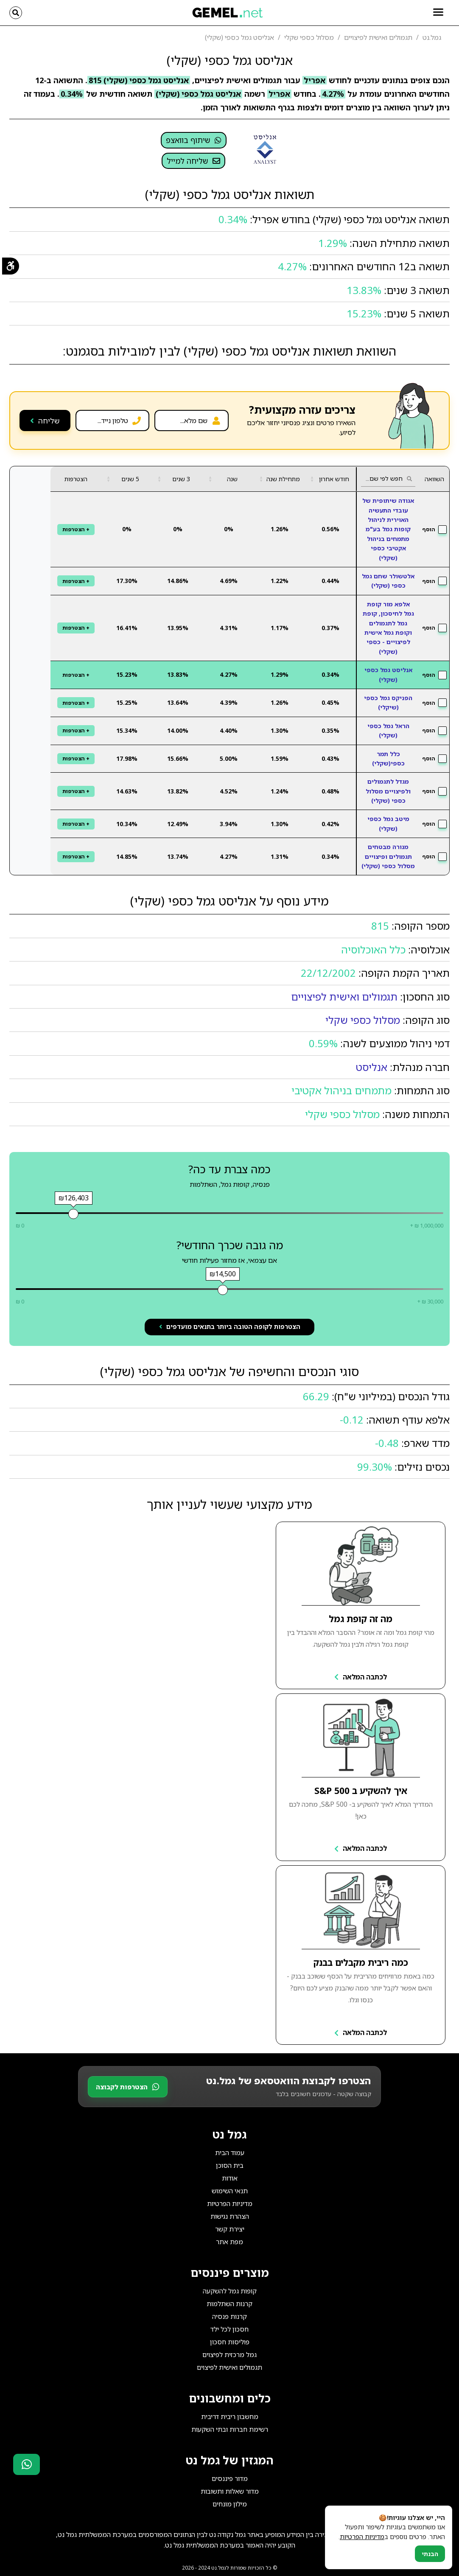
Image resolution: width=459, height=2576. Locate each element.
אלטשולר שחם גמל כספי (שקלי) (388, 580)
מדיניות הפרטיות (229, 2203)
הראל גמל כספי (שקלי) (388, 730)
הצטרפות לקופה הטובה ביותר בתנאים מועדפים (229, 1327)
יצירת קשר (229, 2229)
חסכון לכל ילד (229, 2329)
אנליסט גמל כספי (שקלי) (388, 674)
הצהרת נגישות (229, 2216)
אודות (230, 2178)
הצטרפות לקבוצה (128, 2087)
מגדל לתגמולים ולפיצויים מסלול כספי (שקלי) (388, 790)
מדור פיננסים (230, 2478)
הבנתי (430, 2554)
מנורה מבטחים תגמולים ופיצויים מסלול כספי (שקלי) (388, 856)
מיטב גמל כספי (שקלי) (388, 823)
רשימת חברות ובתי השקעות (229, 2429)
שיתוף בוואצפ (193, 140)
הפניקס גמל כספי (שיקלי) (388, 702)
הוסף (434, 529)
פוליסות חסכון (229, 2341)
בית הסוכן (229, 2165)
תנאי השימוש (230, 2190)
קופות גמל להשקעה (230, 2291)
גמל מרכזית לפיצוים (229, 2354)
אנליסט (371, 1067)
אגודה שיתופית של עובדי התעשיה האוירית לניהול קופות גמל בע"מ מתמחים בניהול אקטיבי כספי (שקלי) (388, 528)
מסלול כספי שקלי (362, 1020)
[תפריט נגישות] (9, 267)
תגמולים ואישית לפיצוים (229, 2367)
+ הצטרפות (76, 529)
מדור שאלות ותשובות (230, 2491)
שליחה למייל (193, 161)
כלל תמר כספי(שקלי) (388, 758)
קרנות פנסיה (229, 2316)
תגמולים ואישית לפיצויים (344, 996)
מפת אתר (229, 2241)
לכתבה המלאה (360, 1677)
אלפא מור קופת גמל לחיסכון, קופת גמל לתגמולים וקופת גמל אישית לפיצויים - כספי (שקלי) (388, 628)
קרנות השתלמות (229, 2303)
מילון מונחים (230, 2504)
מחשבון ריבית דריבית (229, 2416)
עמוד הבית (229, 2152)
